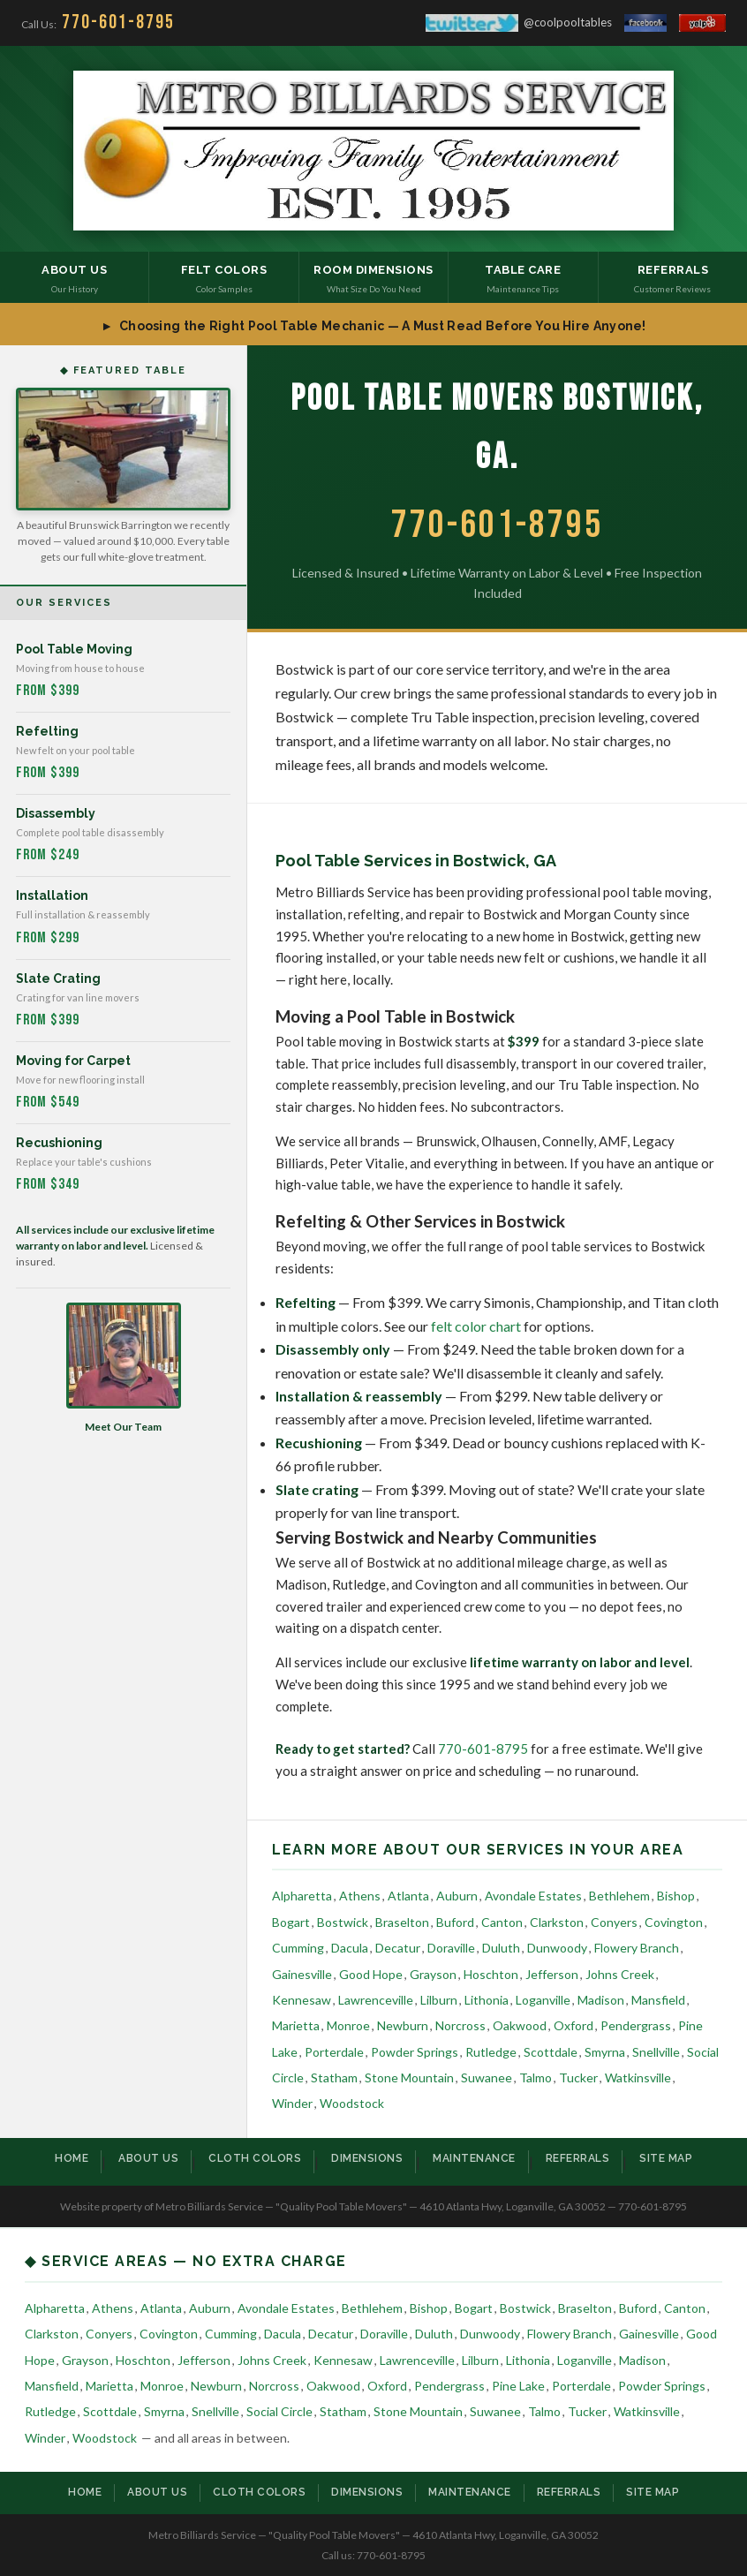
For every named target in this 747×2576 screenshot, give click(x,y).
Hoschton (491, 1974)
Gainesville (302, 1974)
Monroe (348, 2025)
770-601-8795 (483, 1748)
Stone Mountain (409, 2077)
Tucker (578, 2077)
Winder (292, 2103)
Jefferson (551, 1974)
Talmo (535, 2077)
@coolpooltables (519, 23)
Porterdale (334, 2051)
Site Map (665, 2158)
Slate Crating (58, 978)
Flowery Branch (636, 1947)
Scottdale (550, 2051)
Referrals (578, 2158)
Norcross (460, 2025)
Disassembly (55, 813)
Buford (455, 1922)
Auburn (457, 1895)
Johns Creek (619, 1974)
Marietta (296, 2025)
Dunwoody (557, 1947)
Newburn (402, 2025)
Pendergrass (635, 2025)
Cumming (298, 1947)
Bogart (291, 1922)
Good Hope (371, 1974)
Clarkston (557, 1922)
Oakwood (520, 2025)
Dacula (349, 1947)
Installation (52, 895)
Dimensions (367, 2158)
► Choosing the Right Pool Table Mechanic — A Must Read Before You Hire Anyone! (373, 326)
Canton (502, 1922)
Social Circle (279, 2411)
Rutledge (491, 2051)
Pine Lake (518, 2385)
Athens (360, 1895)
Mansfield (658, 1999)
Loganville (543, 1999)
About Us (148, 2158)
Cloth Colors (254, 2158)
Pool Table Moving (74, 649)
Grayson (433, 1974)
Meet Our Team (123, 1368)
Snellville (656, 2051)
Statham (334, 2077)
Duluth (501, 1947)
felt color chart (476, 1326)
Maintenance (474, 2158)
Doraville (451, 1947)
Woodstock (352, 2103)
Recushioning (59, 1143)
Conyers (614, 1922)
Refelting (47, 731)
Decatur (397, 1947)
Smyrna (605, 2051)
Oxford (573, 2025)
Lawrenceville (375, 1999)
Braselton (402, 1922)
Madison (600, 1999)
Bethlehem (619, 1895)
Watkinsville (638, 2077)
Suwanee (486, 2077)
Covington (674, 1922)
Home (71, 2158)
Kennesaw (301, 1999)
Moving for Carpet (73, 1061)
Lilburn (438, 1999)
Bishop (676, 1895)
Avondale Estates (533, 1895)
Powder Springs (414, 2051)
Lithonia (486, 1999)
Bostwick (342, 1922)
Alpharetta (302, 1895)
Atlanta (408, 1895)
